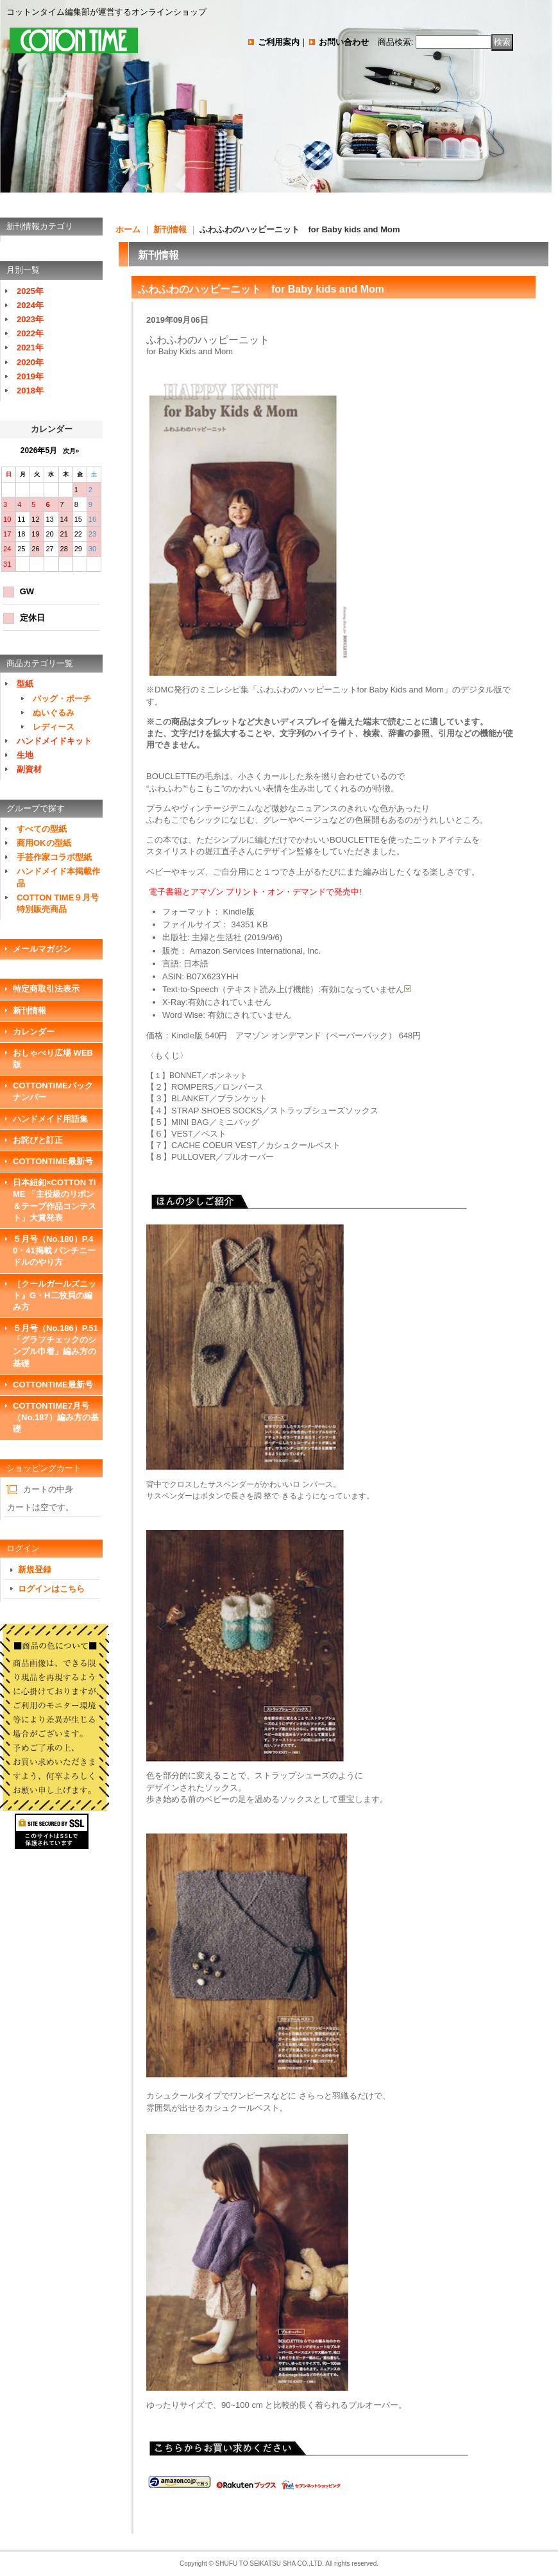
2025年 (30, 291)
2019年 (30, 376)
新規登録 (34, 1569)
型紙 (25, 684)
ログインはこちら (51, 1588)
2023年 (30, 319)
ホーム (127, 229)
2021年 (30, 347)
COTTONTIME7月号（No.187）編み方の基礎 (56, 1417)
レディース (53, 727)
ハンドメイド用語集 (50, 1119)
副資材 (29, 769)
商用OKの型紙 (44, 843)
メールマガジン (42, 949)
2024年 (30, 305)
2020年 (30, 362)
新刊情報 (29, 1010)
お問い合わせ (344, 42)
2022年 (30, 333)
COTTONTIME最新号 (53, 1161)
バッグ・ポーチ (62, 698)
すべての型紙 (42, 829)
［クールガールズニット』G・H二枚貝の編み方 (54, 1295)
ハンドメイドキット (54, 741)
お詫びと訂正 (38, 1140)
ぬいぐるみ (53, 712)
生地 (25, 755)
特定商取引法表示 (46, 988)
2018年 (30, 390)
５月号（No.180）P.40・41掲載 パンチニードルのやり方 (54, 1250)
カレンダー (34, 1031)
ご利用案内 (279, 42)
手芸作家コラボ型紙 (54, 857)
